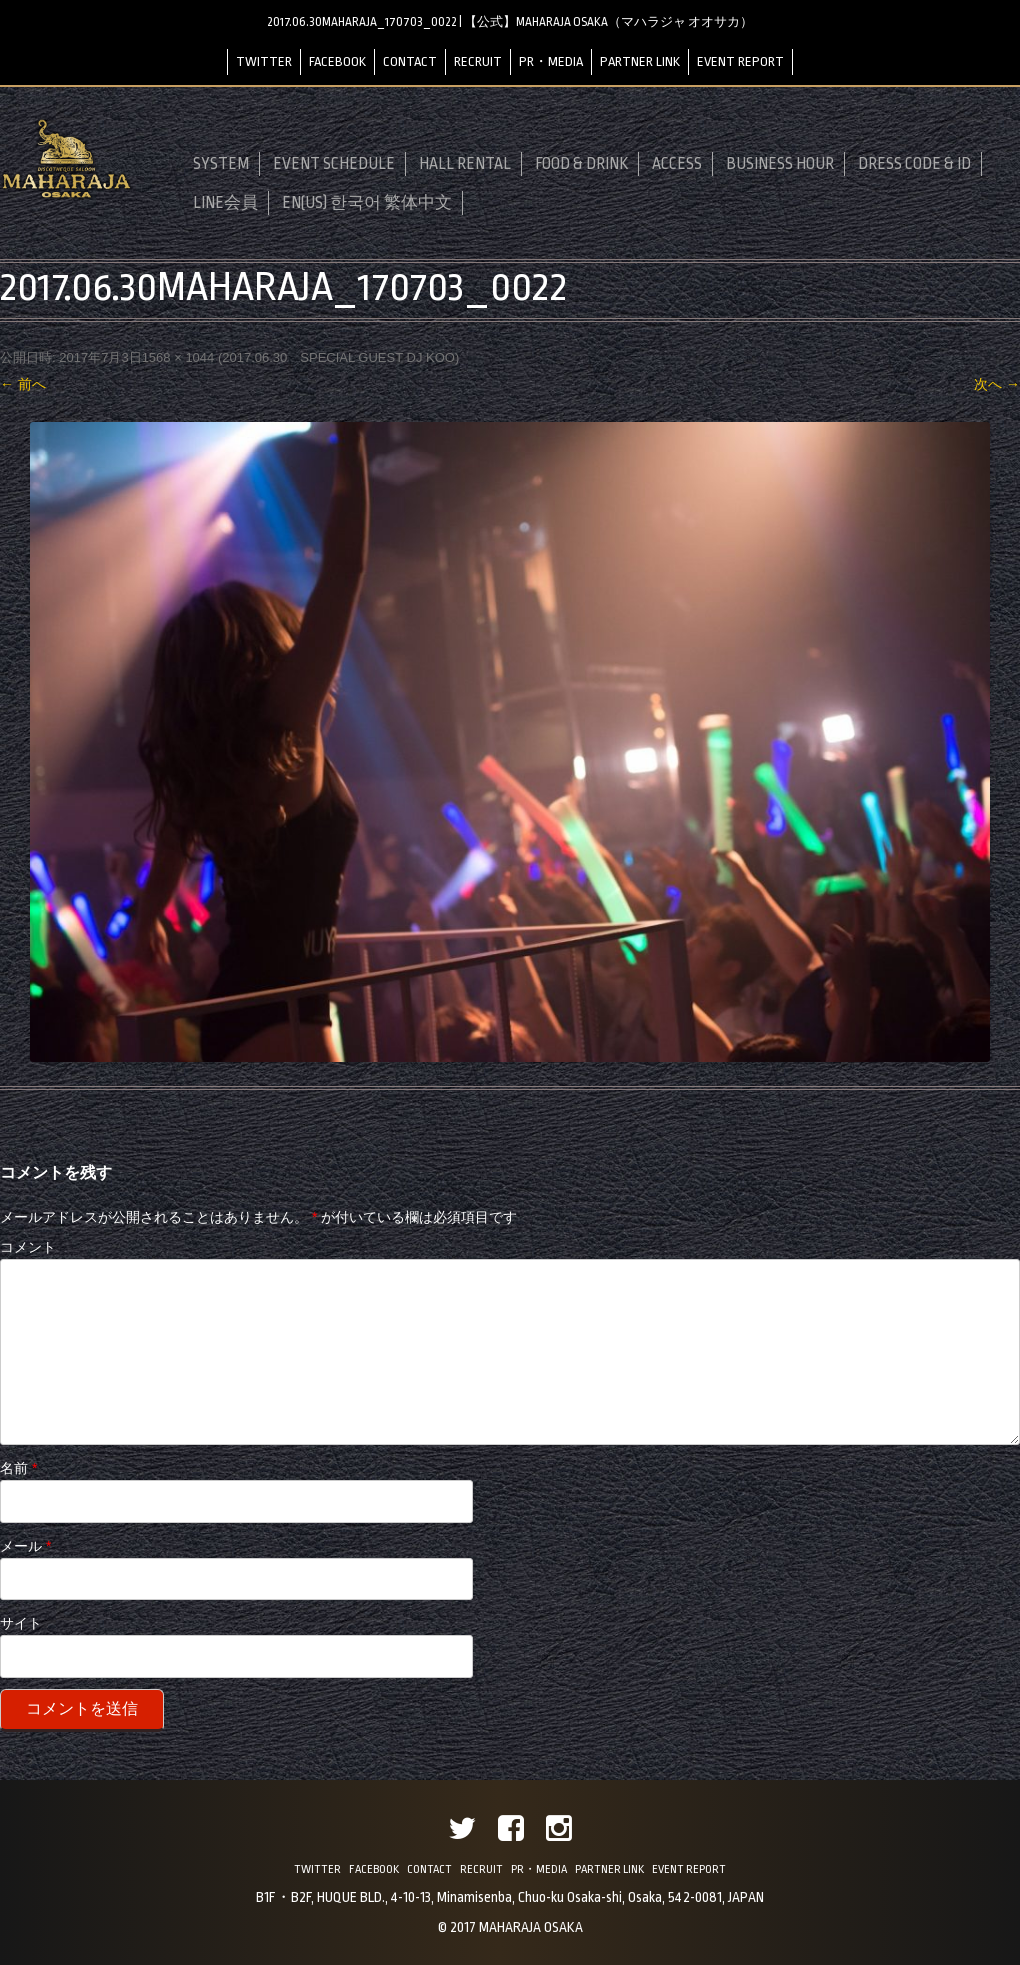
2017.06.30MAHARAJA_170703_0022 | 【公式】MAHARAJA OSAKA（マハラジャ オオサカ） (510, 22)
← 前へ (23, 384)
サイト (21, 1623)
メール (25, 1546)
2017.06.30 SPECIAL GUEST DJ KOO (338, 357)
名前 (18, 1468)
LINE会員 (225, 203)
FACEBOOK (337, 61)
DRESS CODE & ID (914, 164)
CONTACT (410, 61)
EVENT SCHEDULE (334, 164)
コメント (28, 1247)
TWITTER (264, 61)
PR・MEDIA (551, 61)
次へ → (997, 384)
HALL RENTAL (465, 164)
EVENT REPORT (740, 61)
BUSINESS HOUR (780, 164)
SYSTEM (221, 164)
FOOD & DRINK (581, 164)
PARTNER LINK (640, 61)
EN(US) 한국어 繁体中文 (367, 203)
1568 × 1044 (178, 357)
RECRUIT (478, 61)
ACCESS (677, 164)
